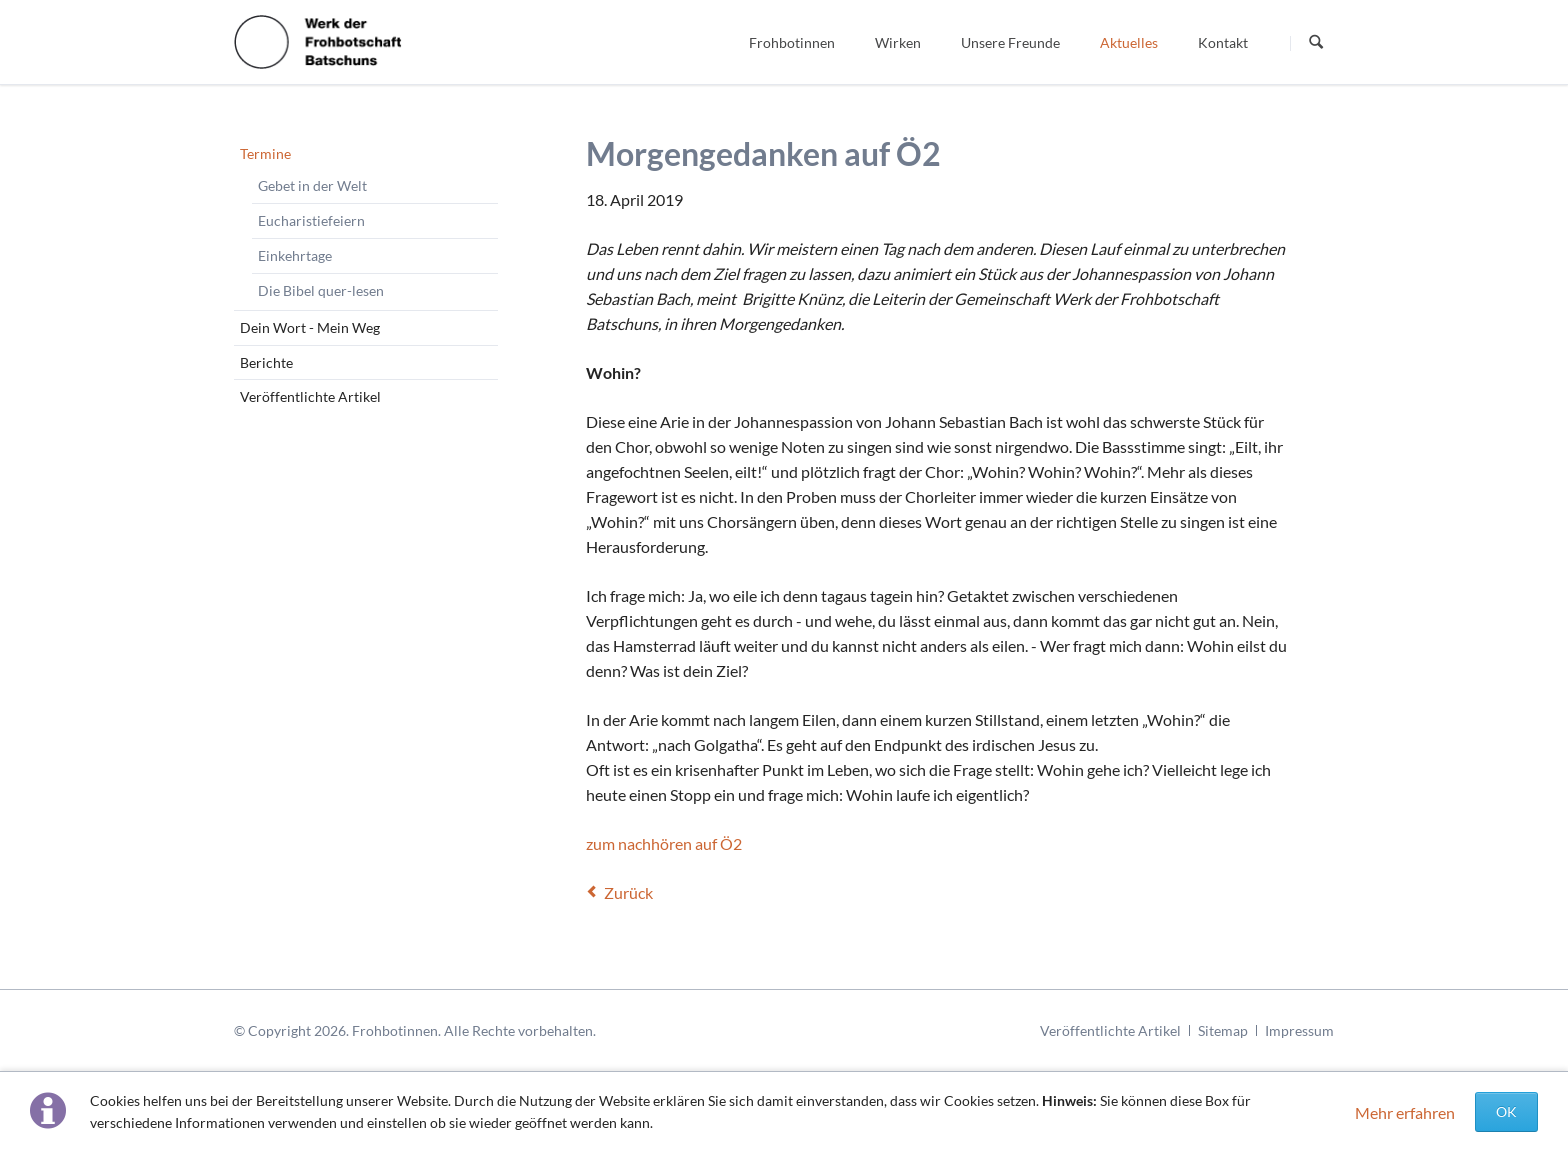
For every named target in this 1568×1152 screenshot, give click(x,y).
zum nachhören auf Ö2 (664, 843)
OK (1506, 1111)
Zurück (628, 892)
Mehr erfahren (1405, 1112)
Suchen (1316, 43)
